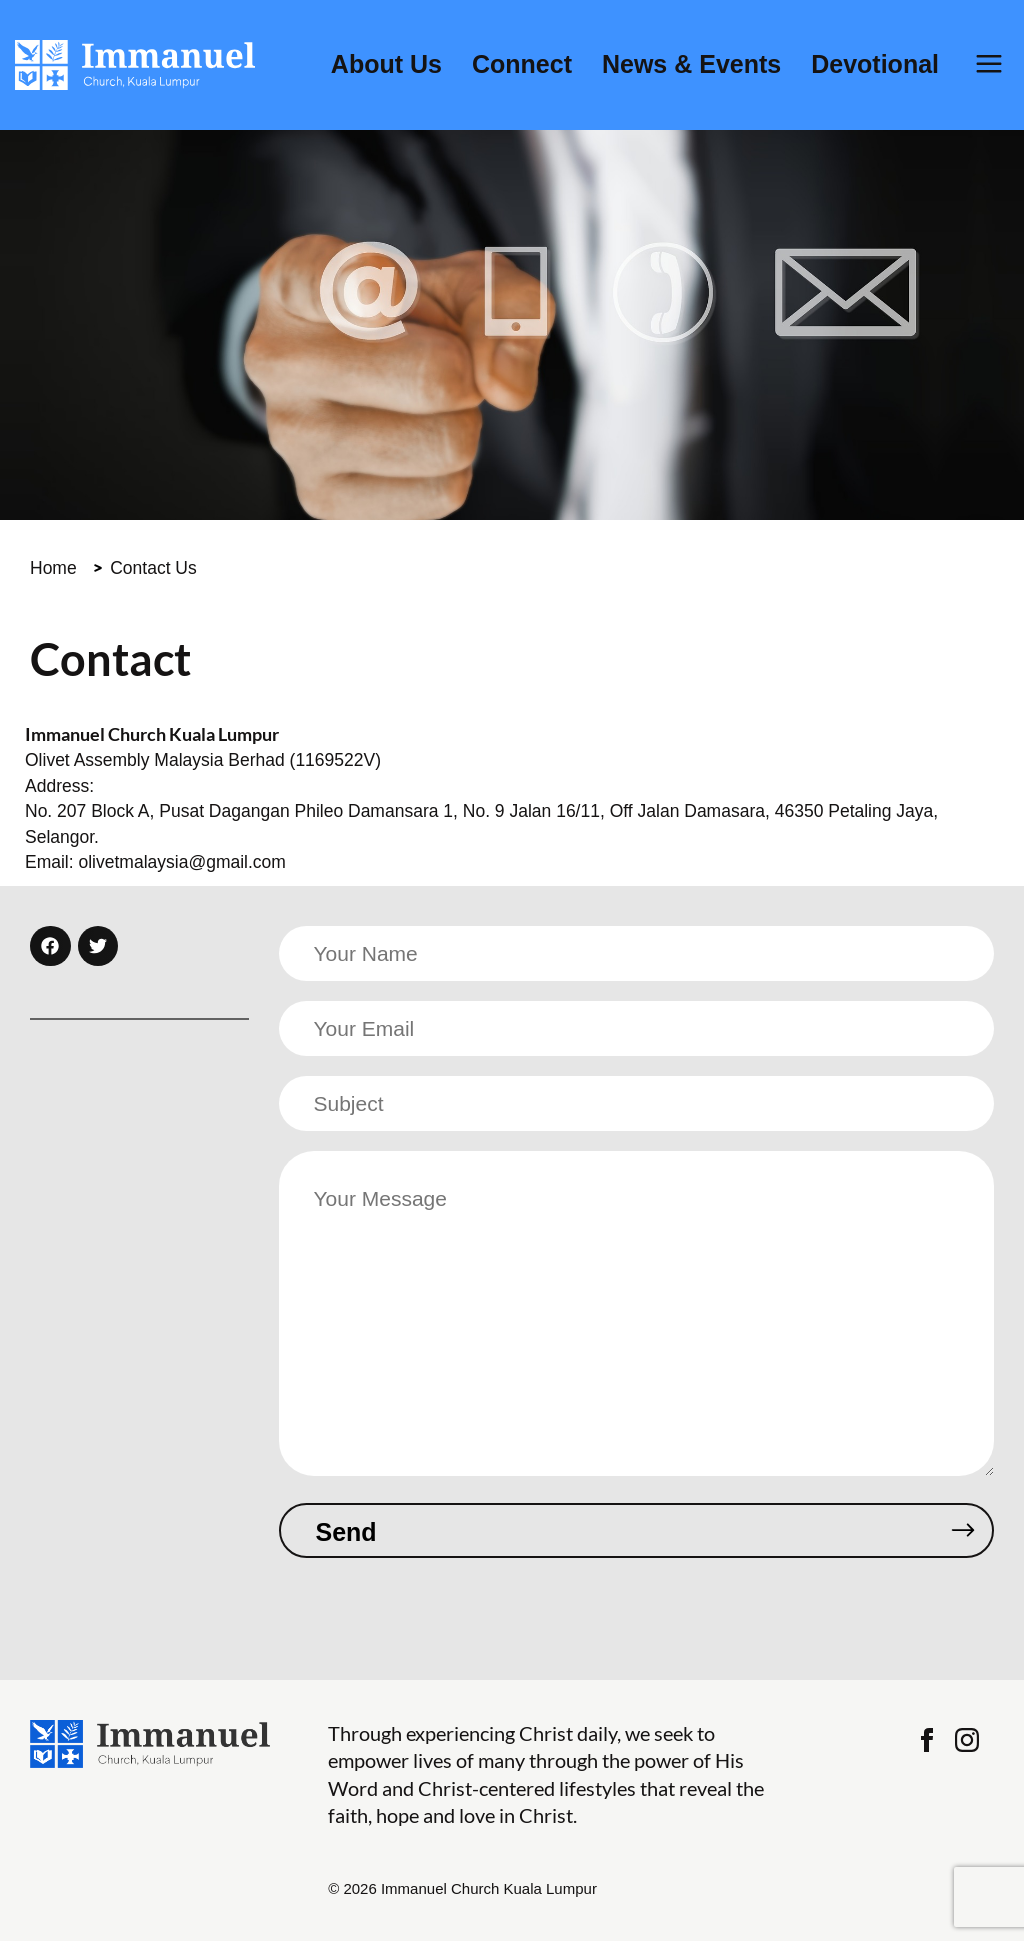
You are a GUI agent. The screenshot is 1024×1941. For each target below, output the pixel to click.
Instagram (967, 1740)
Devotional (875, 64)
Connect (522, 64)
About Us (386, 64)
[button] (50, 946)
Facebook (927, 1740)
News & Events (691, 64)
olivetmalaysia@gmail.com (181, 862)
